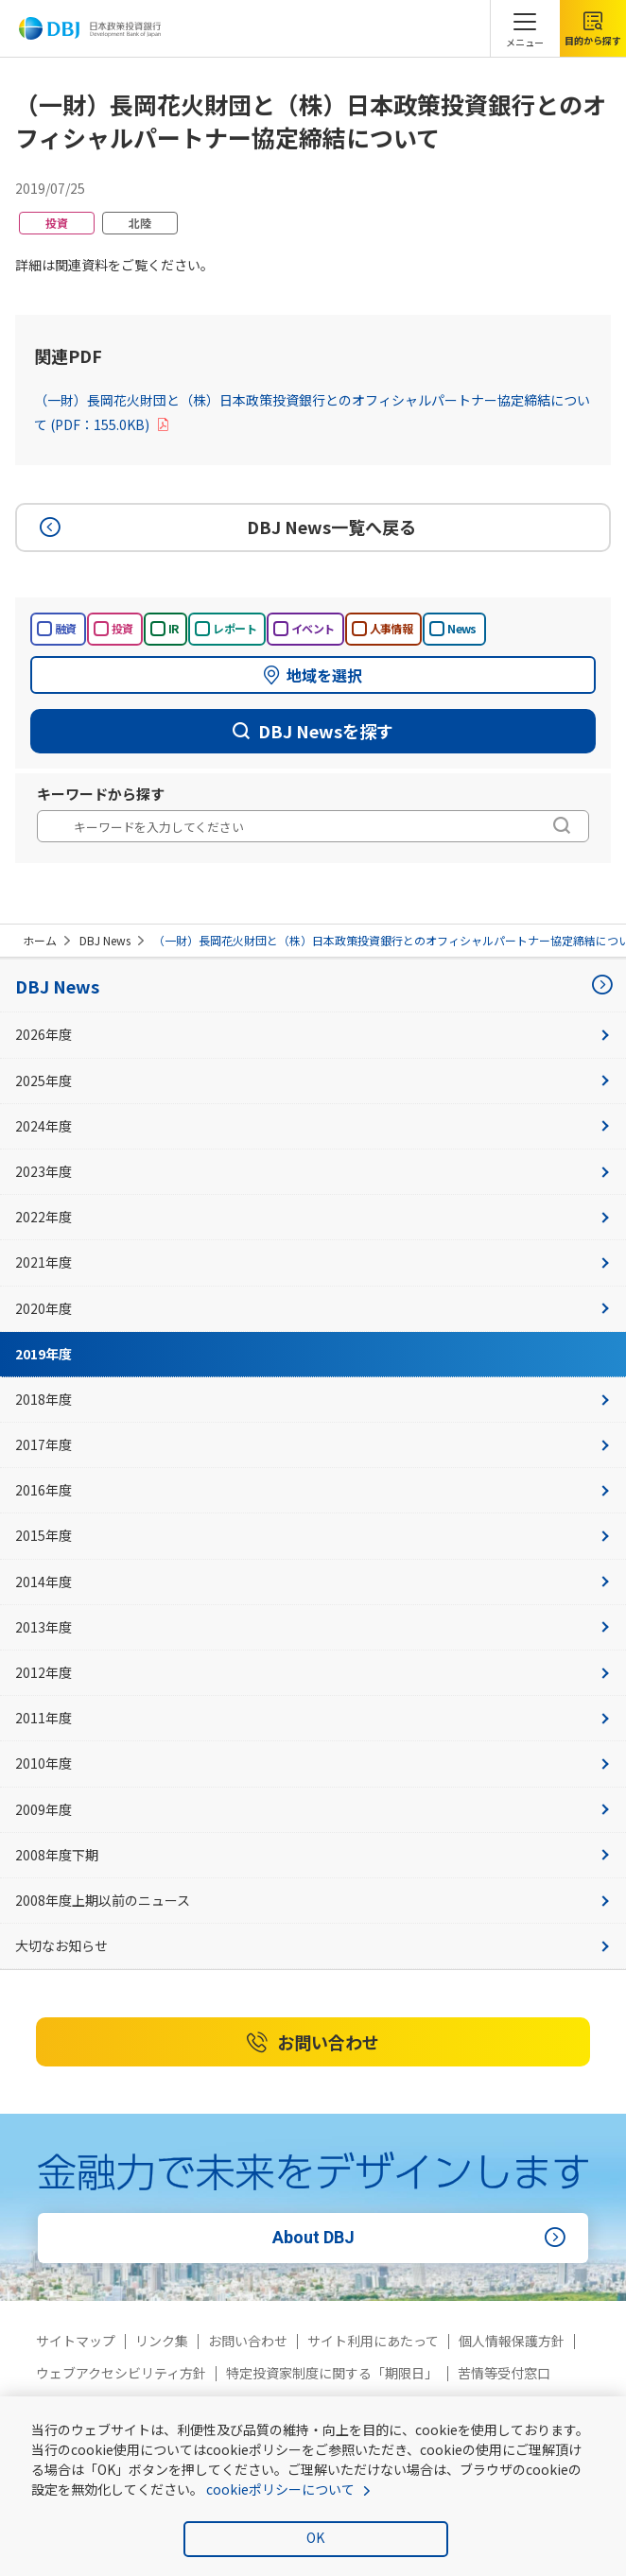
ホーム (40, 940)
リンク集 (161, 2340)
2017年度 (313, 1444)
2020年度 (313, 1308)
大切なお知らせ (313, 1945)
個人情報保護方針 (512, 2340)
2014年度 (313, 1581)
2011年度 (313, 1717)
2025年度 (313, 1080)
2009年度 (313, 1809)
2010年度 (313, 1763)
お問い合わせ (313, 2043)
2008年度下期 (313, 1854)
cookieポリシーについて (280, 2489)
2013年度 (313, 1626)
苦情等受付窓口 (504, 2372)
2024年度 (313, 1125)
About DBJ (422, 2237)
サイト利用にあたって (373, 2340)
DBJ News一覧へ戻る (225, 527)
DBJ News (104, 940)
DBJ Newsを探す (313, 730)
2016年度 (313, 1489)
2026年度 (313, 1034)
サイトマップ (75, 2340)
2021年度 (313, 1262)
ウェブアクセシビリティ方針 (121, 2372)
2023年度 (313, 1171)
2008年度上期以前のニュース (313, 1900)
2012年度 (313, 1672)
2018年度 (313, 1399)
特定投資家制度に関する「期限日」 (332, 2372)
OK (315, 2537)
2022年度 (313, 1216)
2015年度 (313, 1535)
